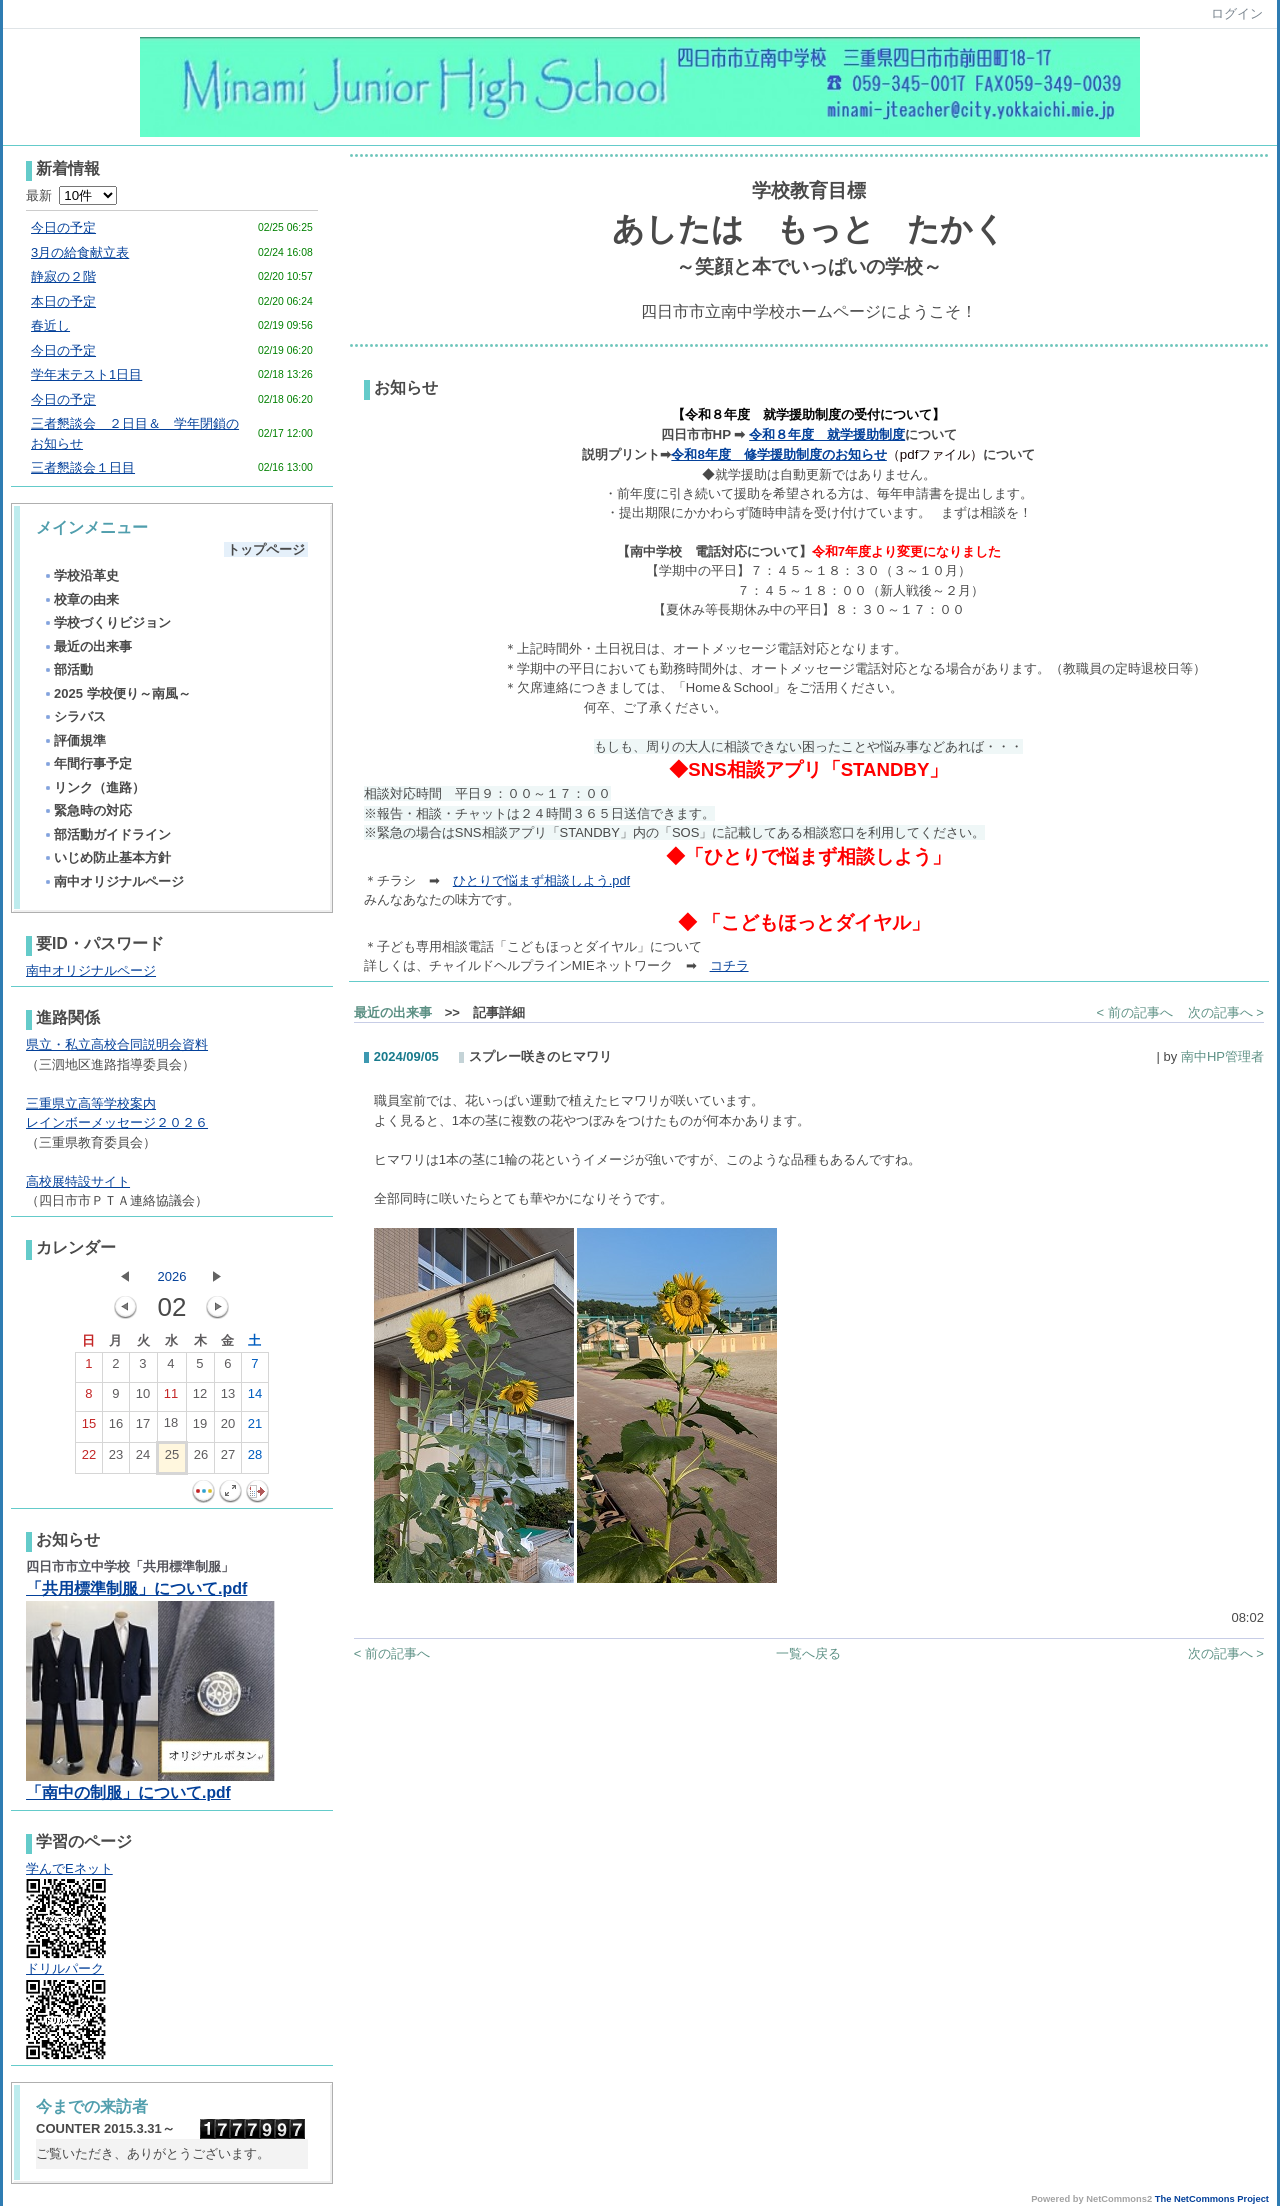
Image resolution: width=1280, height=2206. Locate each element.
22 (89, 1459)
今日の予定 (63, 227)
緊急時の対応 (87, 810)
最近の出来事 (87, 646)
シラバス (74, 716)
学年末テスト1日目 (86, 374)
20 (228, 1428)
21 (255, 1428)
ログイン (1237, 13)
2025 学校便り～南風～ (117, 693)
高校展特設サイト (78, 1181)
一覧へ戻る (808, 1653)
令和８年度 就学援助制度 (827, 434)
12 (200, 1398)
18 (171, 1427)
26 (201, 1459)
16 (116, 1428)
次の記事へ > (1226, 1012)
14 (255, 1398)
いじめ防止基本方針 (107, 857)
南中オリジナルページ (113, 881)
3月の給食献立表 (80, 252)
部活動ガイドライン (107, 834)
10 (143, 1398)
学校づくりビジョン (107, 622)
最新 (71, 195)
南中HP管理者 (1222, 1056)
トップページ (266, 549)
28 (255, 1459)
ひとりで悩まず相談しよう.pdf (541, 880)
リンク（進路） (94, 787)
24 (143, 1459)
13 (228, 1398)
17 (143, 1428)
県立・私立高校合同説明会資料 (117, 1044)
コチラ (729, 965)
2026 (171, 1276)
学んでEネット (69, 1868)
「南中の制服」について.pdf (128, 1792)
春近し (50, 325)
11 (171, 1398)
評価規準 (74, 740)
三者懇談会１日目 (83, 467)
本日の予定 (63, 301)
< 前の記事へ (1135, 1012)
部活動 (68, 669)
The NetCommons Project (1212, 2199)
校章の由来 (81, 599)
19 (200, 1428)
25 (172, 1459)
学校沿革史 (81, 575)
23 (116, 1459)
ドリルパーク (65, 1968)
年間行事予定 (87, 763)
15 (89, 1428)
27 (228, 1459)
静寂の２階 (63, 276)
